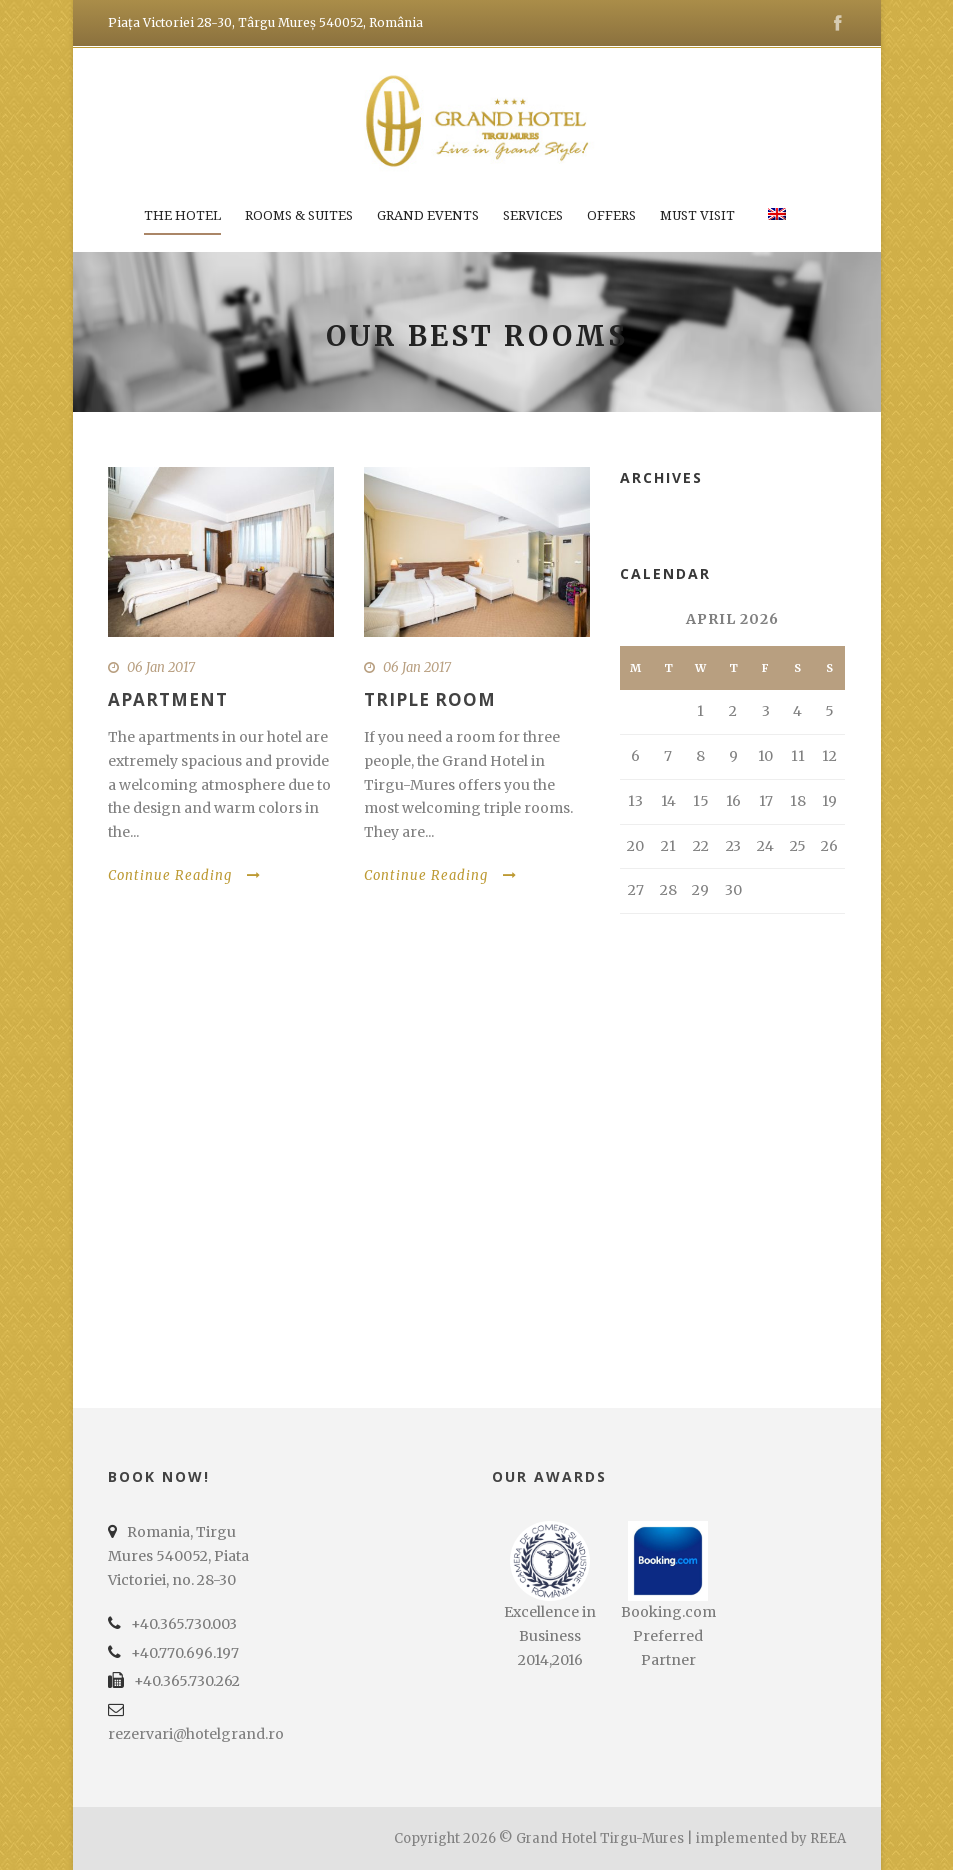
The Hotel (182, 215)
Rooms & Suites (299, 215)
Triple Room (430, 699)
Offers (611, 215)
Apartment (168, 699)
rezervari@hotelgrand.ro (196, 1734)
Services (533, 215)
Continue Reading (184, 875)
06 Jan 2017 (161, 667)
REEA (828, 1838)
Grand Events (428, 215)
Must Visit (697, 215)
